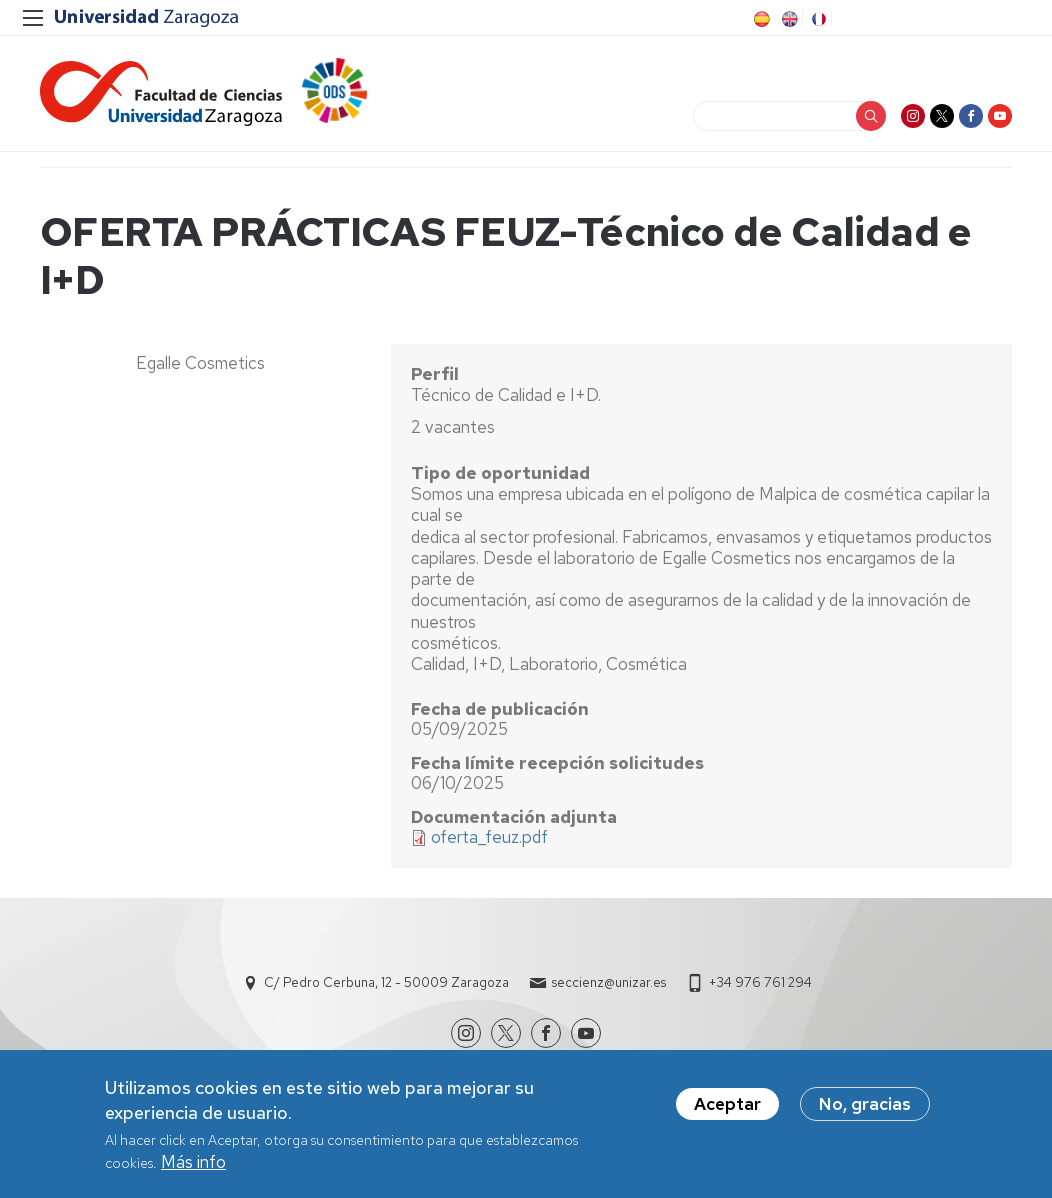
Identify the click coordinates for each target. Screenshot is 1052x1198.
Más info (193, 1168)
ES (760, 19)
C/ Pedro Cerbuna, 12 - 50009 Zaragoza (386, 982)
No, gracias (865, 1110)
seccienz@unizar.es (609, 982)
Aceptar (727, 1110)
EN (788, 19)
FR (817, 19)
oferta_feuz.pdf (489, 837)
